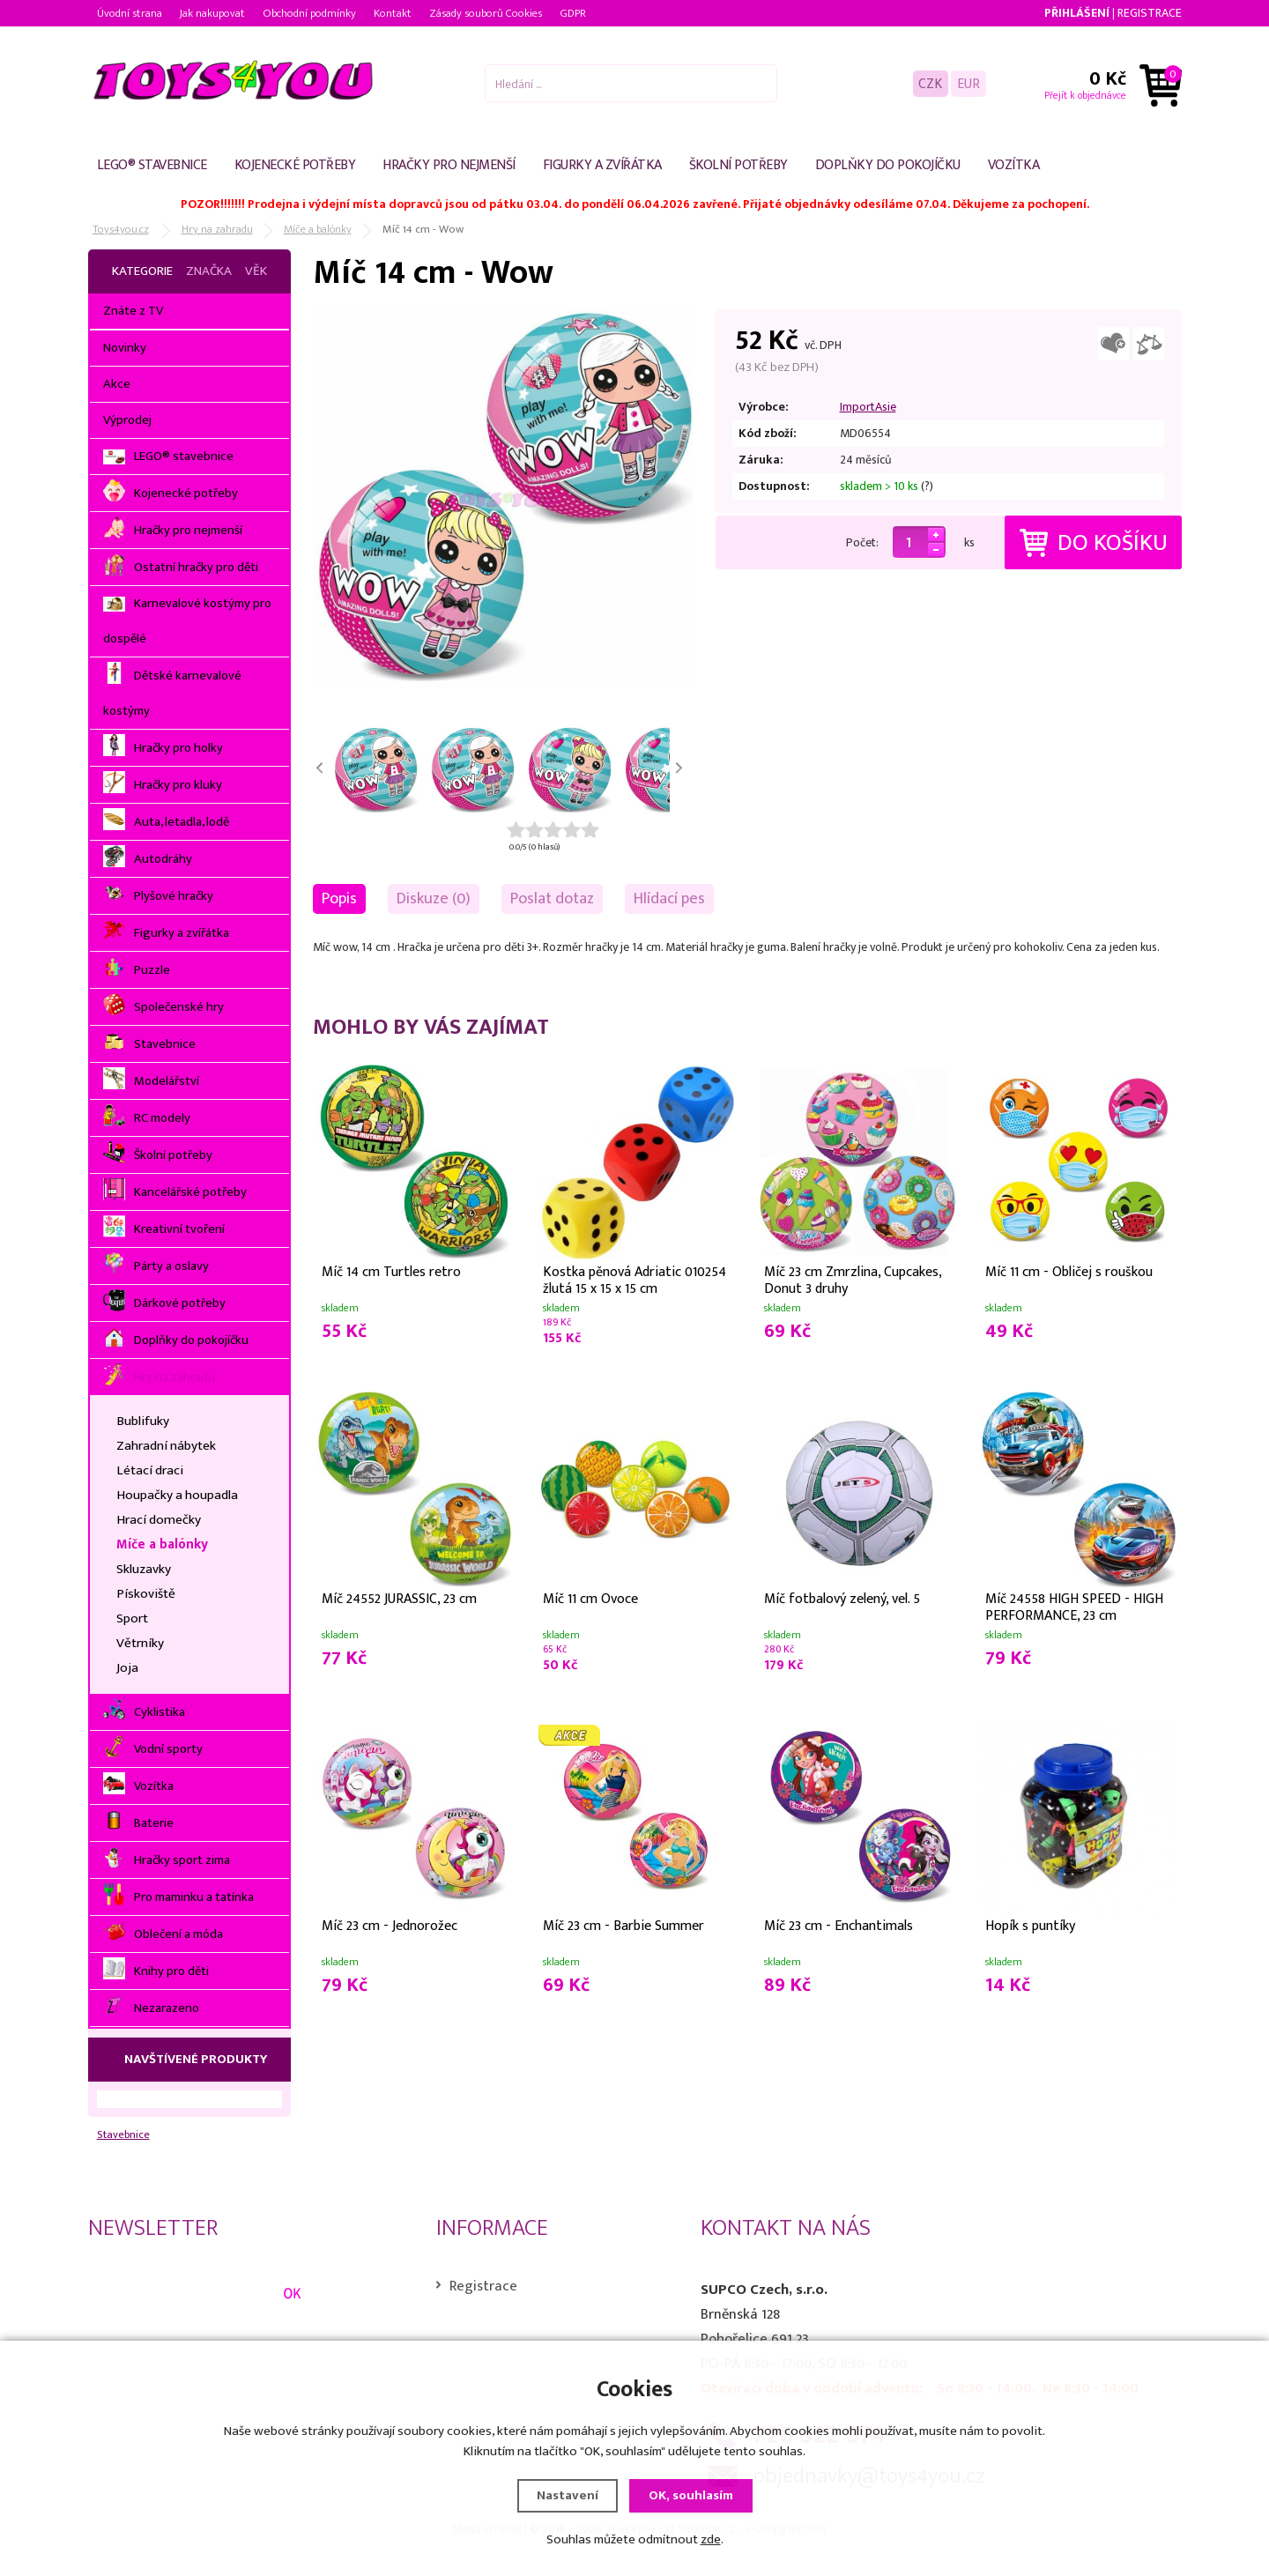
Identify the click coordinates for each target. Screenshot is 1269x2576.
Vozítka (1014, 165)
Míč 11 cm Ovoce (590, 1599)
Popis (339, 898)
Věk (256, 271)
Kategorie (142, 271)
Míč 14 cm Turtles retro (391, 1272)
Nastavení (567, 2495)
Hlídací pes (669, 898)
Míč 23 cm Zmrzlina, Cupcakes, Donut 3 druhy (852, 1278)
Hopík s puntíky (1030, 1926)
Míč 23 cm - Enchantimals (838, 1926)
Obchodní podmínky (309, 13)
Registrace (1149, 13)
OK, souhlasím (691, 2495)
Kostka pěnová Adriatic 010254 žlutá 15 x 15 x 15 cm (634, 1278)
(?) (927, 486)
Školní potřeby (738, 165)
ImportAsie (868, 407)
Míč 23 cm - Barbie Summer (623, 1926)
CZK (930, 83)
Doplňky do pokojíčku (888, 165)
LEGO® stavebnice (152, 165)
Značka (209, 271)
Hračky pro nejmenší (449, 165)
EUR (968, 83)
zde (711, 2539)
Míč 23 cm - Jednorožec (389, 1926)
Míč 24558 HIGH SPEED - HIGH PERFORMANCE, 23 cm (1074, 1605)
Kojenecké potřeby (295, 165)
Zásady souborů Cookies (485, 13)
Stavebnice (123, 2135)
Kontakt (393, 13)
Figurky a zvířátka (602, 165)
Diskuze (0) (434, 898)
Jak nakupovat (212, 13)
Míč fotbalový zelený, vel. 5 (842, 1599)
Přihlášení (1076, 13)
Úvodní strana (129, 13)
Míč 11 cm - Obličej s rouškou (1069, 1272)
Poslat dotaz (552, 898)
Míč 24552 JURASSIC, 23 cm (399, 1599)
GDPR (573, 13)
